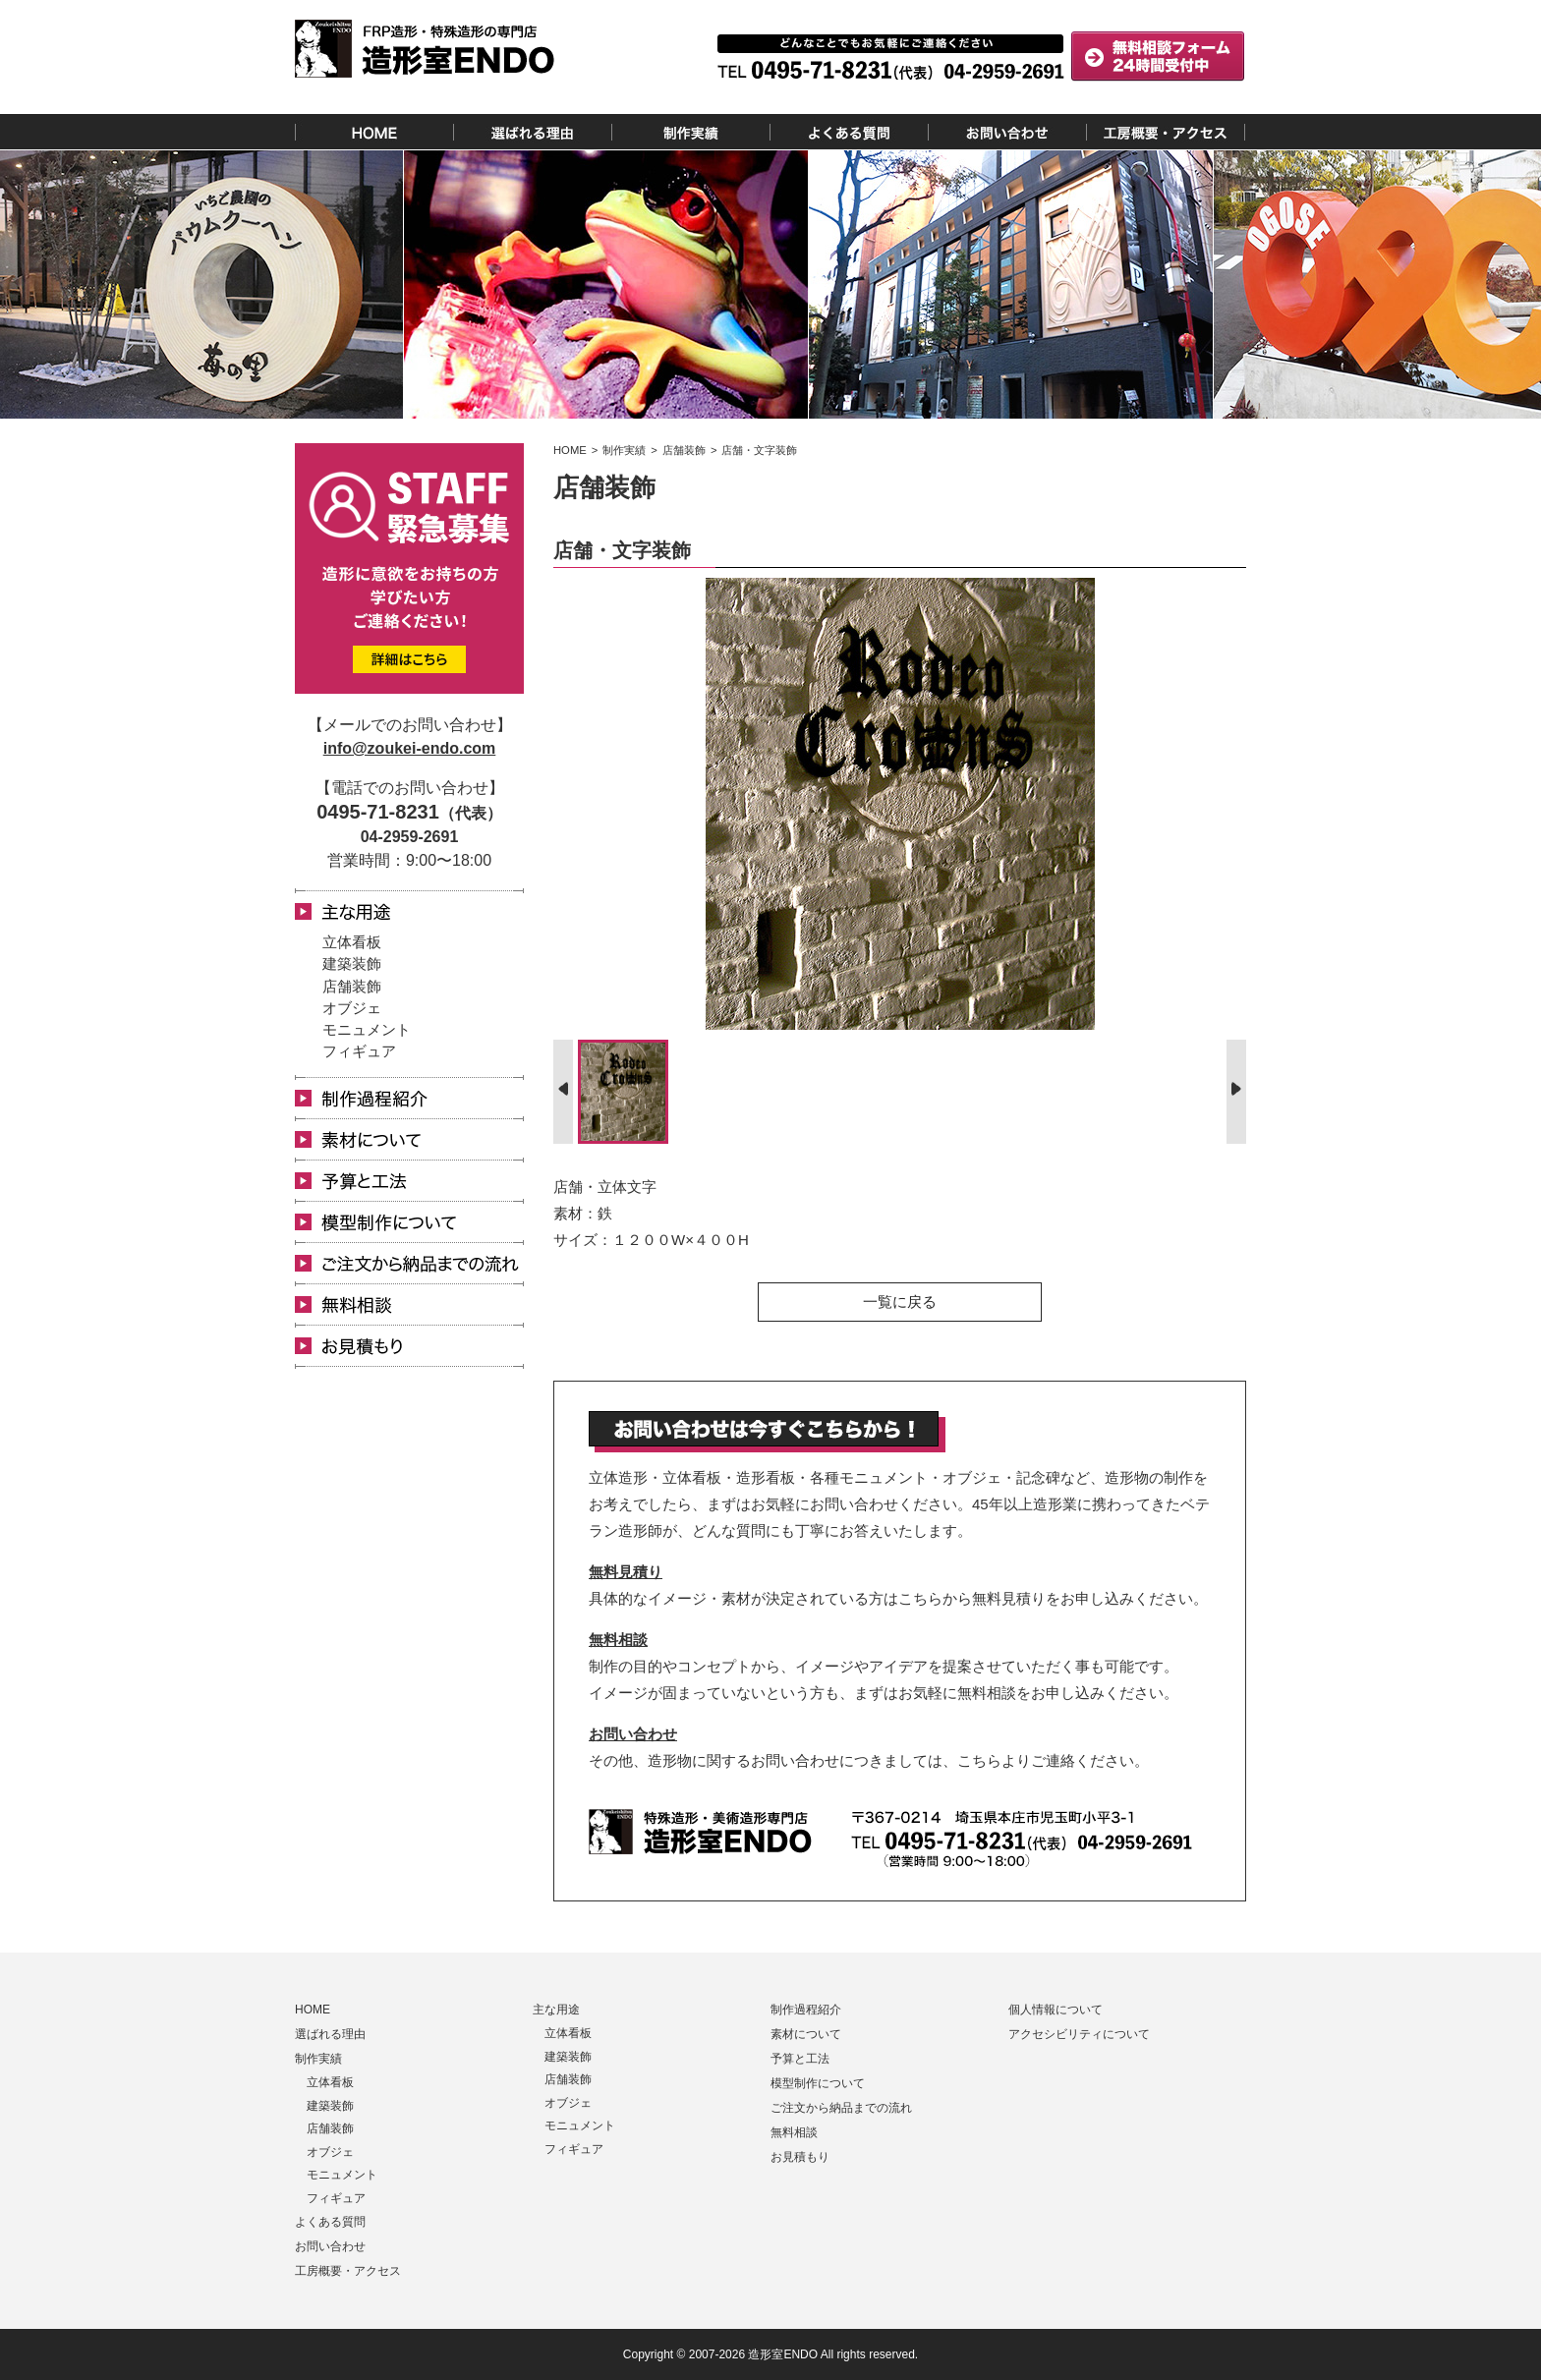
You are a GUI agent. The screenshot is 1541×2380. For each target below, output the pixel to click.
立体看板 (351, 942)
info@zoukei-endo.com (409, 748)
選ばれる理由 (330, 2034)
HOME (312, 2009)
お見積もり (799, 2157)
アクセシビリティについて (1079, 2034)
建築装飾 (351, 963)
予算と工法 (799, 2059)
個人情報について (1055, 2009)
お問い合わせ (633, 1734)
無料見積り (625, 1571)
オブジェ (351, 1007)
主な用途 (556, 2009)
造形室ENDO (783, 2354)
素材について (805, 2034)
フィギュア (359, 1051)
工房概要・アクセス (348, 2271)
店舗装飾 (351, 986)
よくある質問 (330, 2222)
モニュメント (366, 1029)
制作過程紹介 (805, 2009)
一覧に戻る (900, 1301)
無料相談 (618, 1639)
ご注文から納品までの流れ (841, 2108)
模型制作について (817, 2083)
